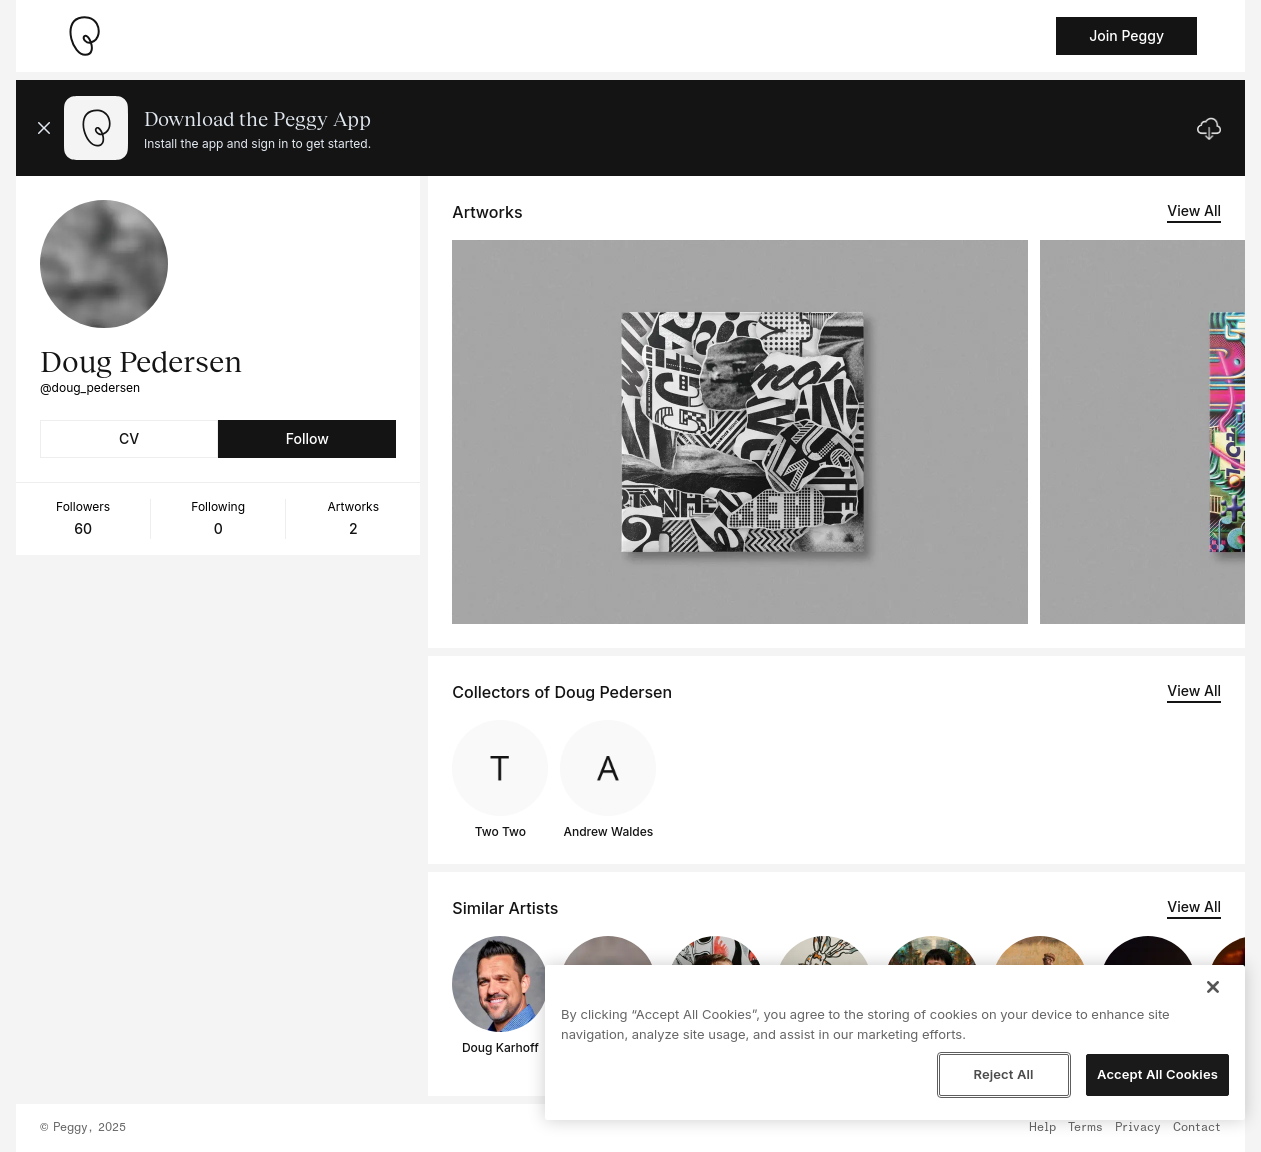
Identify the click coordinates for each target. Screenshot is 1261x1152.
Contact (1197, 1128)
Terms (1085, 1128)
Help (1042, 1128)
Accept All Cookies (1157, 1074)
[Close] (1213, 987)
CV (129, 438)
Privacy (1138, 1128)
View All (1194, 210)
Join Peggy (1126, 35)
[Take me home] (84, 36)
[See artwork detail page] (740, 432)
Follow (307, 438)
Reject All (1003, 1074)
